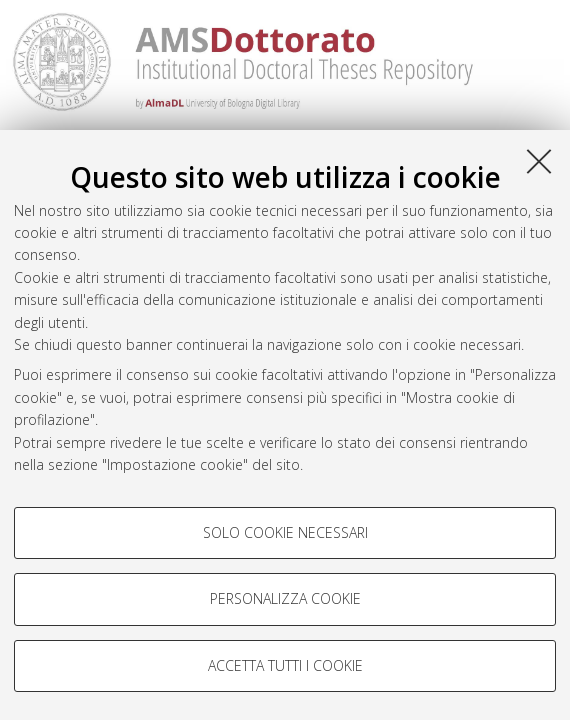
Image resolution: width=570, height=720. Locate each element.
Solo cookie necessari (285, 532)
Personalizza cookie (285, 598)
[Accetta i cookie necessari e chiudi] (539, 161)
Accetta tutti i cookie (285, 665)
